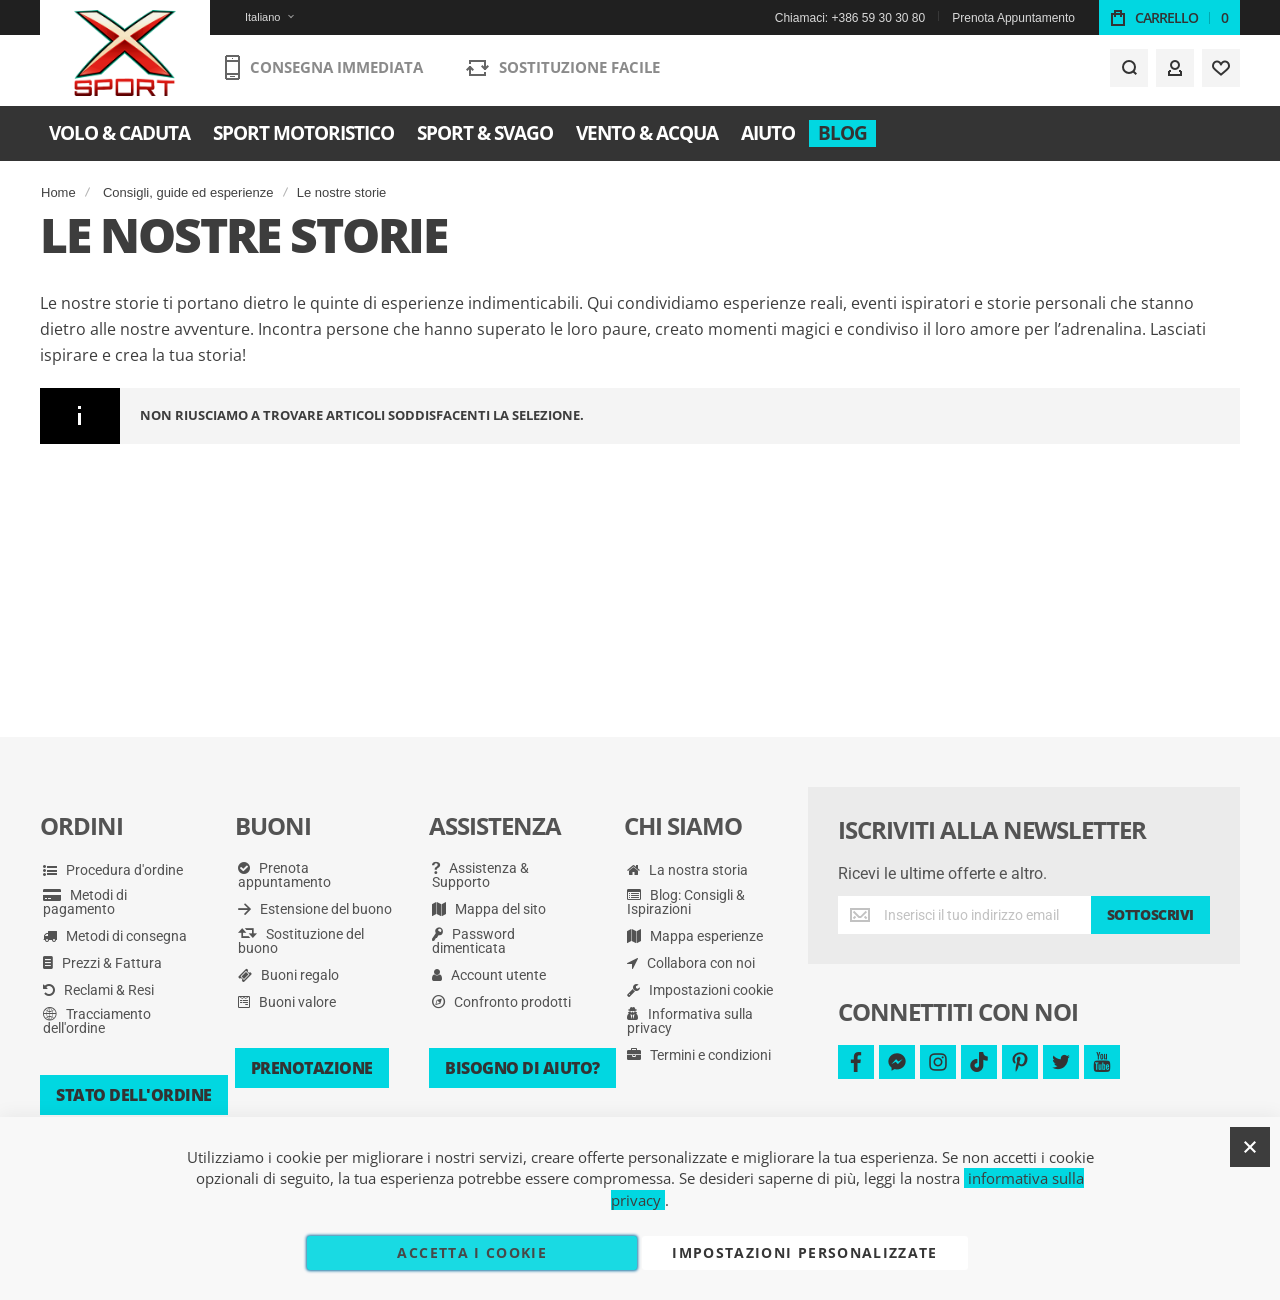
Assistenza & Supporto (480, 875)
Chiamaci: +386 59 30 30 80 (850, 18)
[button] (257, 17)
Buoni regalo (288, 975)
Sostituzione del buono (301, 941)
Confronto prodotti (501, 1002)
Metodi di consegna (115, 936)
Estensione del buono (315, 909)
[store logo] (125, 55)
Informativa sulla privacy (690, 1021)
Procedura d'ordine (113, 870)
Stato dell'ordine (134, 1095)
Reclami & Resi (98, 990)
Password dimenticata (473, 941)
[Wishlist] (1221, 72)
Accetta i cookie (472, 1252)
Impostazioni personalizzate (804, 1252)
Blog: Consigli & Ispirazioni (686, 902)
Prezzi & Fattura (102, 963)
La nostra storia (687, 870)
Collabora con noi (691, 963)
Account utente (489, 975)
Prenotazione (312, 1068)
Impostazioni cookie (700, 990)
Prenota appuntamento (284, 875)
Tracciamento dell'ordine (97, 1021)
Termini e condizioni (699, 1055)
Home (58, 192)
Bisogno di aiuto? (522, 1068)
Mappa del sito (489, 909)
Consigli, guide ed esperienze (188, 192)
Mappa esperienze (695, 936)
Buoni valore (287, 1002)
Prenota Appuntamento (1013, 18)
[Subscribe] (1150, 915)
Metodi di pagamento (85, 902)
